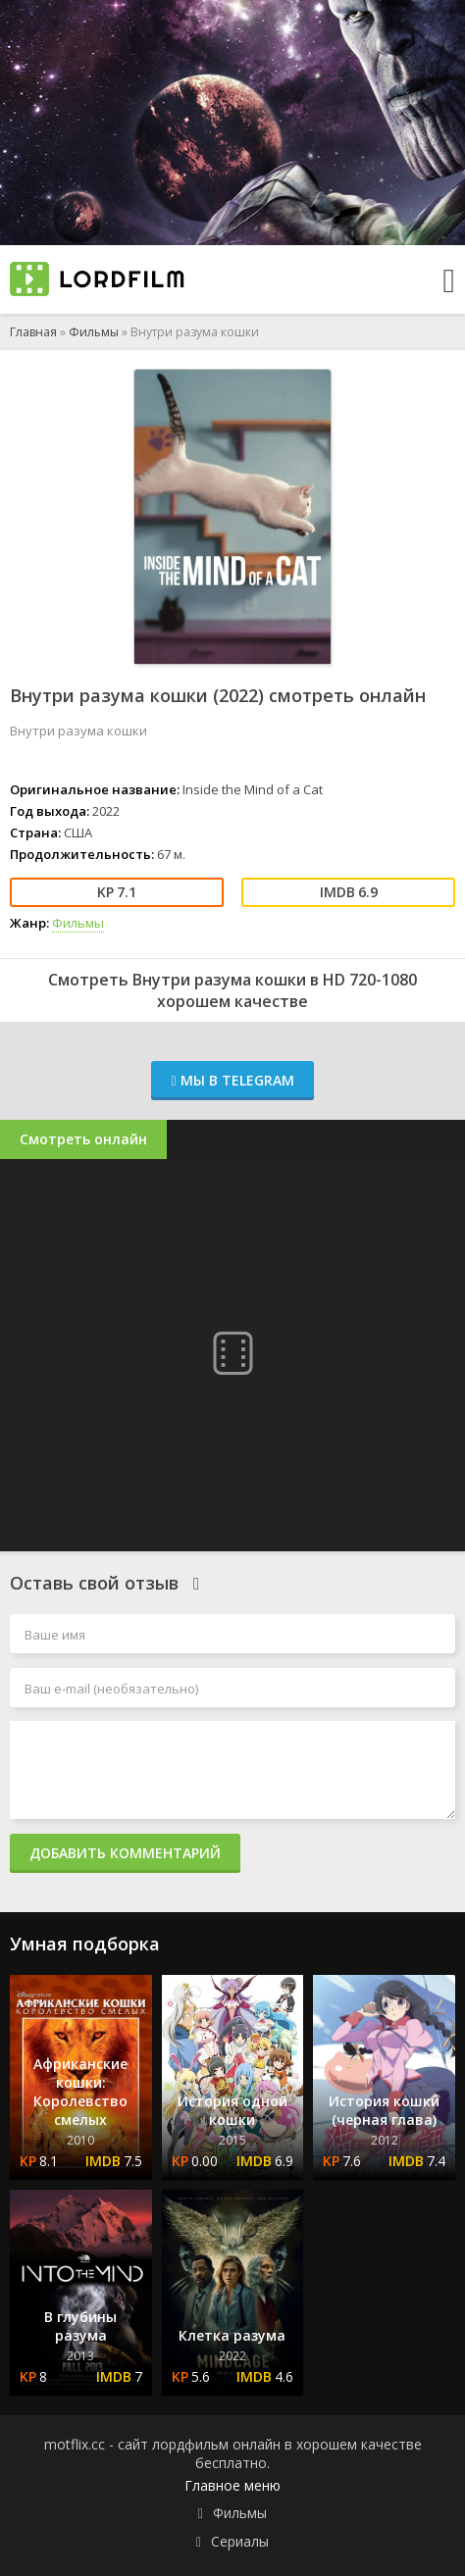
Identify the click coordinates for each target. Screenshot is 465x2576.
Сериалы (240, 2541)
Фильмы (94, 332)
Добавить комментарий (125, 1853)
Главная (33, 332)
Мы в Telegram (232, 1080)
